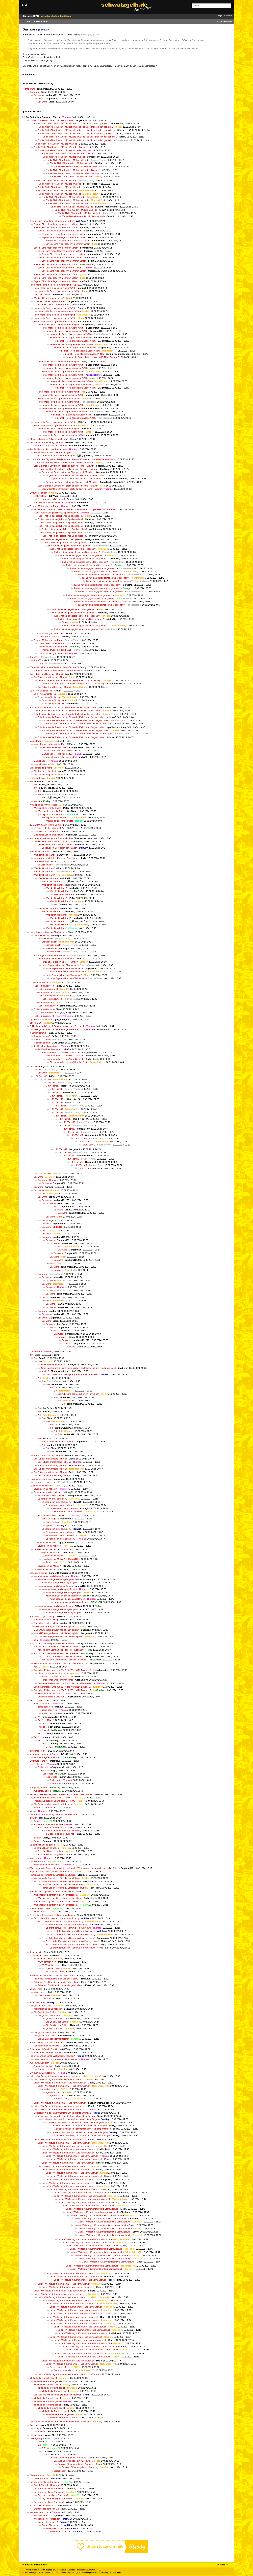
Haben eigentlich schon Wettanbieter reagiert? (52, 2056)
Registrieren (227, 16)
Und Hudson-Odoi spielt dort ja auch (51, 841)
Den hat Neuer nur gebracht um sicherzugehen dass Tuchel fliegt (69, 680)
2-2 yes (45, 2448)
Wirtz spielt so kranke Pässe (43, 805)
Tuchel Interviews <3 (40, 982)
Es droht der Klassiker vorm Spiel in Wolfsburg (52, 1915)
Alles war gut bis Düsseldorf (51, 499)
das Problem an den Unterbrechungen (48, 449)
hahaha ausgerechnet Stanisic (44, 1754)
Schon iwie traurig (38, 1573)
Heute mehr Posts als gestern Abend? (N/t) (50, 285)
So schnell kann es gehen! (42, 1844)
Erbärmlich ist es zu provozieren (49, 301)
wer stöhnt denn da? (39, 2512)
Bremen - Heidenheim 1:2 (46, 2509)
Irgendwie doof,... (50, 2089)
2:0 (31, 1355)
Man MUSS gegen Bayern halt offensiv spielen (52, 1626)
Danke (65, 622)
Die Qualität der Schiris (41, 2005)
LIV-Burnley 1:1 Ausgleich (42, 2073)
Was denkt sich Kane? (40, 851)
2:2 (47, 2454)
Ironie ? (45, 1371)
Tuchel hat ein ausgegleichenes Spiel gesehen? (61, 539)
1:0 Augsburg (36, 2435)
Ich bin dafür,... (41, 1911)
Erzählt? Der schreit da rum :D (52, 643)
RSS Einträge (29, 2572)
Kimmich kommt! (38, 1033)
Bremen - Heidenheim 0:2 (42, 2505)
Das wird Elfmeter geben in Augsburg (68, 2457)
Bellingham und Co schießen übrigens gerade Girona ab (57, 1026)
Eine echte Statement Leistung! (49, 834)
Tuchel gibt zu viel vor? (49, 636)
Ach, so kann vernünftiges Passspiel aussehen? (53, 1643)
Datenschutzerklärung (99, 2572)
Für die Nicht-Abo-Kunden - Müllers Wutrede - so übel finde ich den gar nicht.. (71, 123)
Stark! (56, 904)
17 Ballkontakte (41, 861)
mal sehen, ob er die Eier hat (48, 1824)
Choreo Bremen (37, 2475)
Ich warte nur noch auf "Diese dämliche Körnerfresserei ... (62, 509)
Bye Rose (34, 2425)
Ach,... (37, 1666)
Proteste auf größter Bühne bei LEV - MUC (50, 1797)
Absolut (37, 2428)
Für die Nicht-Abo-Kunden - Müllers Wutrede (51, 120)
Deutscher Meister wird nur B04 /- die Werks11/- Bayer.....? (58, 1663)
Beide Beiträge (49, 1518)
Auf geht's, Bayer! (38, 1787)
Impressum (64, 2572)
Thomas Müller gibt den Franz (44, 506)
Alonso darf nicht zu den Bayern (57, 1441)
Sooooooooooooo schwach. (47, 2045)
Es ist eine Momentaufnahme (52, 1364)
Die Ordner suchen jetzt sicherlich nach (53, 1804)
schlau (33, 1811)
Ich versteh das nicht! (56, 2528)
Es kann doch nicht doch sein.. (48, 1492)
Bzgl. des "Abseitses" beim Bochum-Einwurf (51, 1871)
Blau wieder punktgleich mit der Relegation (54, 502)
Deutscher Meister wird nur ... (48, 1693)
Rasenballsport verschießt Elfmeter (47, 2042)
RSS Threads (43, 2572)
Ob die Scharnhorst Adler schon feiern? (49, 439)
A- (23, 5)
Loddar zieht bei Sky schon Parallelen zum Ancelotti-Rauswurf (60, 459)
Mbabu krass (36, 1989)
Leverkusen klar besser (41, 1479)
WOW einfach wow (39, 1955)
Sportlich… (51, 1525)
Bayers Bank (36, 1023)
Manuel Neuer (36, 741)
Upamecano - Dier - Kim (41, 1019)
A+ (27, 5)
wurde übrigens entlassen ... (47, 1864)
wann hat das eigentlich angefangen (51, 1576)
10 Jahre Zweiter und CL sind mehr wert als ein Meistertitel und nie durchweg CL (77, 1368)
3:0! (31, 781)
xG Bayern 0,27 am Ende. (46, 831)
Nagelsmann (36, 1858)
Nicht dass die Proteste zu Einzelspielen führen (52, 1875)
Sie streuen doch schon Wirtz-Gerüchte (61, 1052)
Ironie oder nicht (41, 1703)
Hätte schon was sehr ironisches (53, 1673)
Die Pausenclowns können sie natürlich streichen (57, 2394)
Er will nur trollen (42, 294)
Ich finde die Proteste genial (43, 2378)
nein (36, 1640)
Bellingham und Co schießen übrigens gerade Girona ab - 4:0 (64, 1029)
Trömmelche (36, 1351)
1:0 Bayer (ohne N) (39, 1761)
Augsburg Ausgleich (39, 2063)
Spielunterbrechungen (40, 1908)
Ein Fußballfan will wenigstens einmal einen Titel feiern (72, 1374)
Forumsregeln (115, 2572)
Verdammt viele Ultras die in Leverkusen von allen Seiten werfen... (62, 1794)
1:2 (39, 2445)
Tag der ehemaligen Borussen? (45, 2482)
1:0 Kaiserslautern (38, 493)
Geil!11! (33, 1700)
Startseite (27, 16)
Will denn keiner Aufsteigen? (47, 2519)
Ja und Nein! (52, 1562)
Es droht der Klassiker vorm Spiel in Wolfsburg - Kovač (68, 1938)
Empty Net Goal (37, 778)
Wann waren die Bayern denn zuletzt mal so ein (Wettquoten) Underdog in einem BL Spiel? (74, 1868)
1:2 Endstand (40, 496)
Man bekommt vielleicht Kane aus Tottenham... (56, 858)
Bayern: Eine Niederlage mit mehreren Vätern (52, 221)
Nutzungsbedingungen (79, 2572)
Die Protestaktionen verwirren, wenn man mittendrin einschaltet (60, 2421)
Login (220, 16)
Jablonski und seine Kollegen (48, 2009)
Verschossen (60, 2471)
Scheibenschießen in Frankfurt (44, 2049)
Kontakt (55, 2572)
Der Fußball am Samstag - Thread (43, 117)
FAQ (36, 16)
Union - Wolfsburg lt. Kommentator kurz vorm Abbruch (56, 2076)
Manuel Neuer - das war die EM (49, 744)
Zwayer (33, 1818)
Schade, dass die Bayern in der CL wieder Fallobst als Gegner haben (63, 707)
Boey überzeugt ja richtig (42, 1616)
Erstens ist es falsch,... (61, 2367)
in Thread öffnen (225, 21)
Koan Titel (34, 657)
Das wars (34, 92)
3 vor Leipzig (36, 1952)
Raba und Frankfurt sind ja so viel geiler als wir (52, 1975)
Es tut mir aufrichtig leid (41, 690)
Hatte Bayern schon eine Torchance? (48, 932)
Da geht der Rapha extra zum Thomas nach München (68, 472)
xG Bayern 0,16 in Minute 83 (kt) (45, 825)
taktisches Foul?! (38, 1751)
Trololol (41, 1727)
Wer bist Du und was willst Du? (49, 298)
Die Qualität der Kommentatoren (53, 2039)
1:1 (35, 2441)
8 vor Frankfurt (37, 2002)
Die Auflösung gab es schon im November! (78, 1394)
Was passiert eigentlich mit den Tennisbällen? (52, 1891)
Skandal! (38, 1807)
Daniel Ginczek (41, 2485)
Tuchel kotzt (39, 1764)
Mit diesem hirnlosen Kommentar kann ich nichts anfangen (62, 2113)
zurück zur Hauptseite (36, 21)
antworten (30, 74)
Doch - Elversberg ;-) (48, 2522)
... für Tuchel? (40, 1076)
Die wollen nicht (41, 935)
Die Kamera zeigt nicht (41, 768)
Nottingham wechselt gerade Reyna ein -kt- (51, 838)
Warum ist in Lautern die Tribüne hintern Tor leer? (54, 667)
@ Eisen (96, 35)
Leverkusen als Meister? (41, 1485)
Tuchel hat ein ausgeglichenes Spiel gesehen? (56, 512)
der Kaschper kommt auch (46, 1046)
